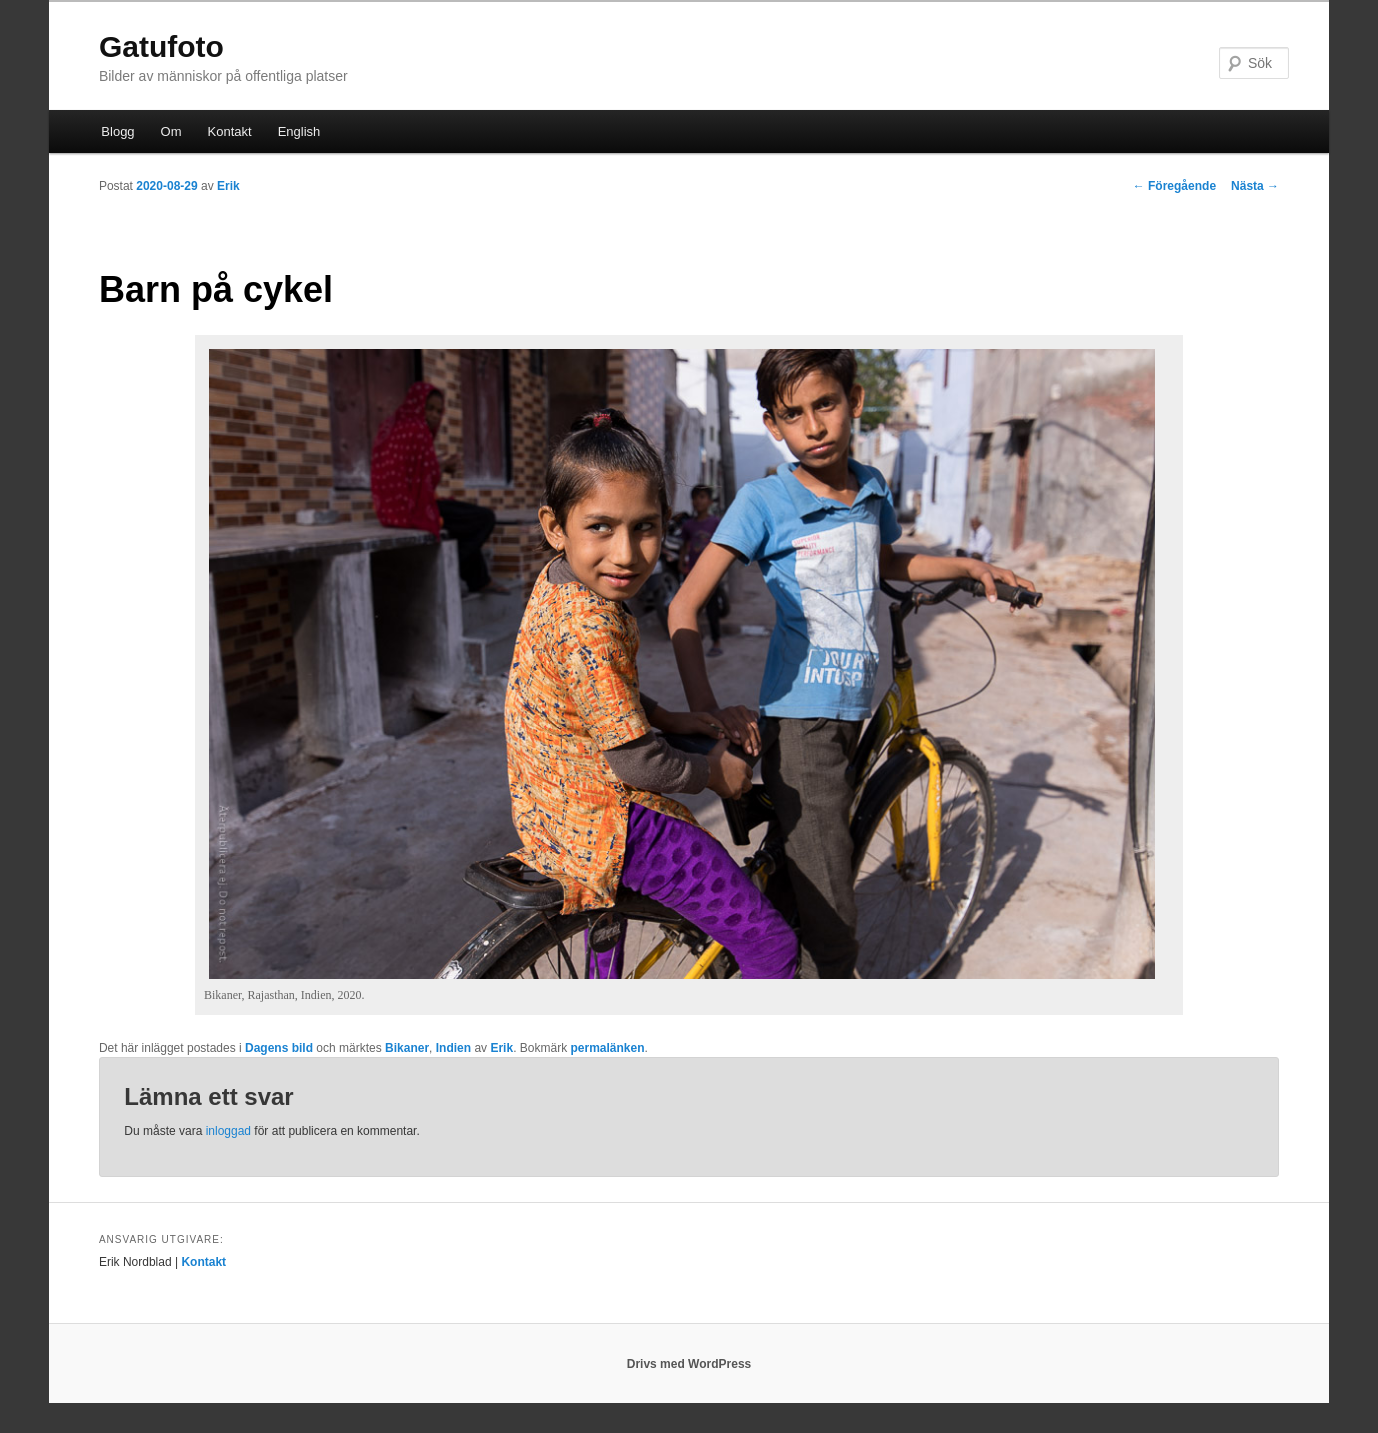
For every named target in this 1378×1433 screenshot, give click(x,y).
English (299, 131)
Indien (453, 1048)
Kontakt (230, 131)
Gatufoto (161, 46)
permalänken (607, 1048)
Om (171, 131)
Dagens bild (279, 1048)
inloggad (228, 1131)
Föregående (1174, 186)
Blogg (117, 131)
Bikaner (407, 1048)
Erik (228, 186)
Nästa (1255, 186)
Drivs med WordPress (689, 1364)
